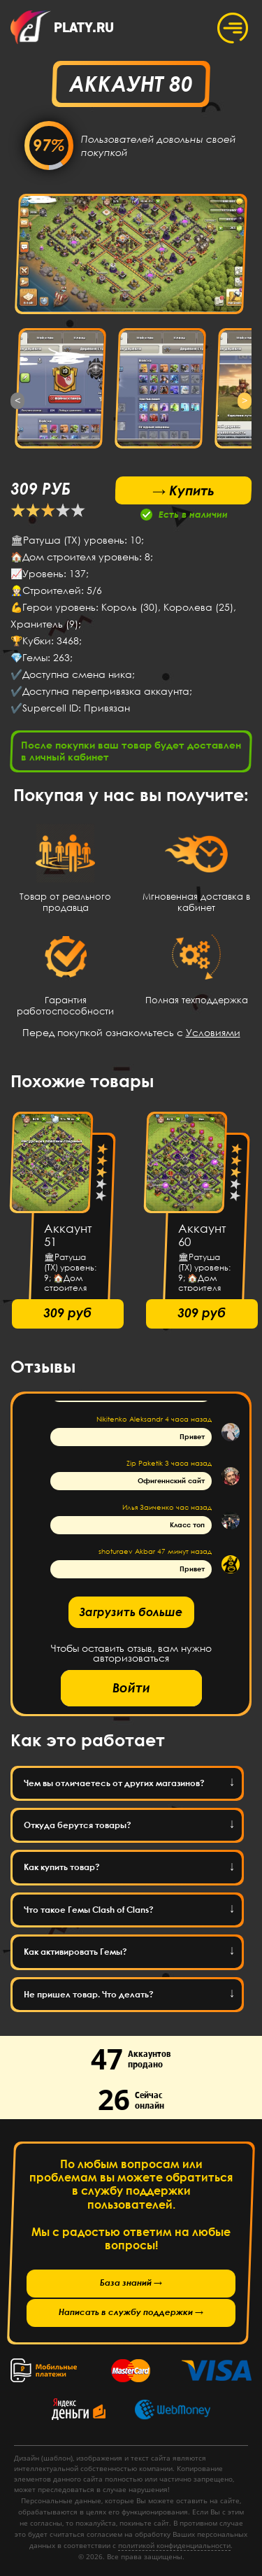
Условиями (213, 1032)
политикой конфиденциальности (174, 2545)
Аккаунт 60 (202, 1235)
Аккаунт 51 (68, 1235)
